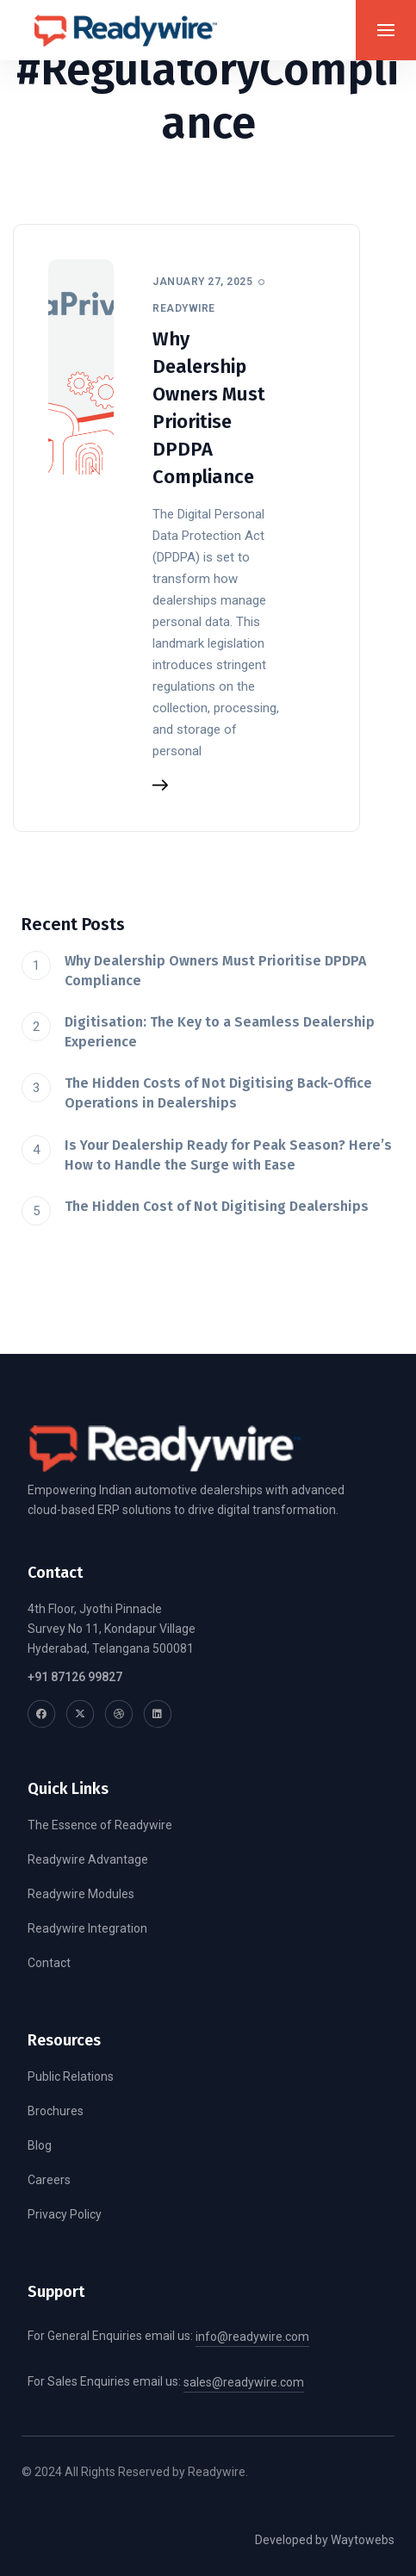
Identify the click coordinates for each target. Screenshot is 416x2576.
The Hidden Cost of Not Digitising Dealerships (217, 1206)
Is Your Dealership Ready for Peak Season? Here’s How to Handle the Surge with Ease (228, 1155)
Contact (49, 1963)
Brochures (56, 2111)
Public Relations (71, 2076)
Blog (40, 2145)
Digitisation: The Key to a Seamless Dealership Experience (220, 1032)
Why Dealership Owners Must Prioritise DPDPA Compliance (215, 971)
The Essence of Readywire (100, 1825)
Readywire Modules (81, 1894)
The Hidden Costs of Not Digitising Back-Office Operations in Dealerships (218, 1093)
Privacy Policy (65, 2214)
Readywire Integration (87, 1928)
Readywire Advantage (88, 1859)
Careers (49, 2180)
